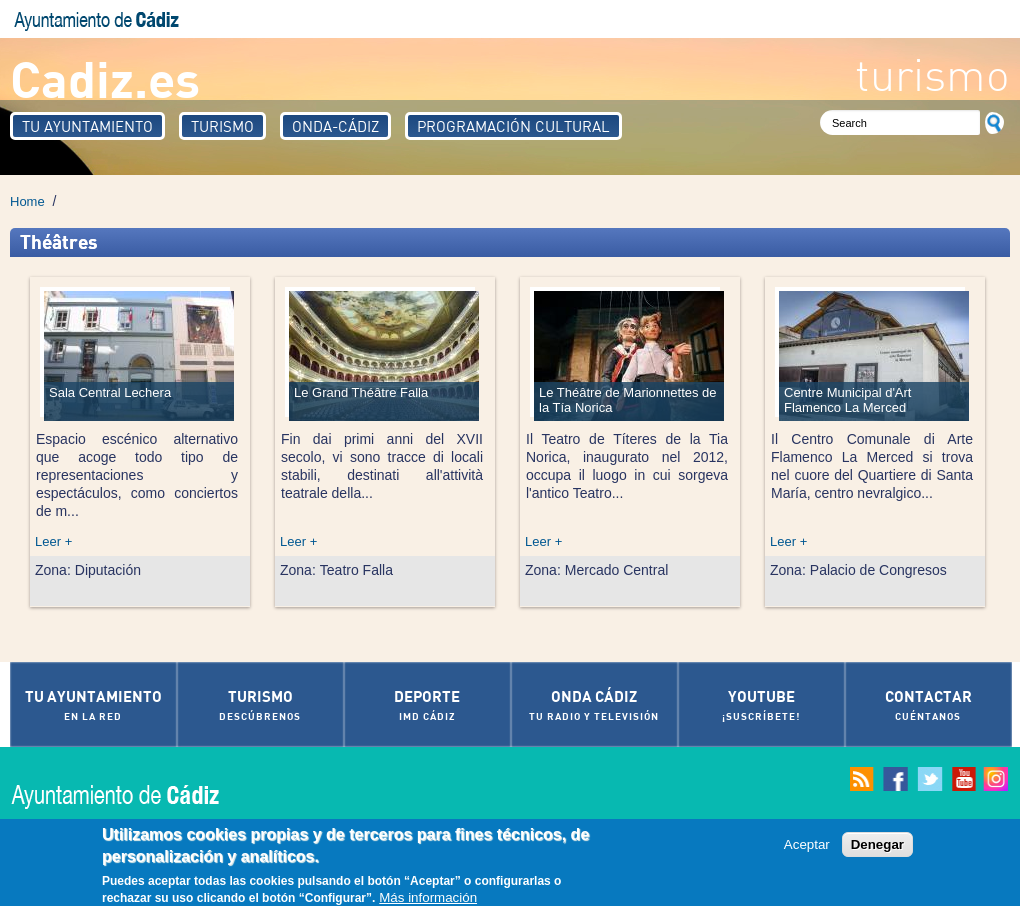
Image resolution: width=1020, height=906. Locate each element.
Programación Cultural (513, 126)
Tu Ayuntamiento (87, 126)
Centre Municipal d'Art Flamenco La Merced (847, 400)
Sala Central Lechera (110, 392)
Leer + (53, 541)
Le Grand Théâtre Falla (361, 392)
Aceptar (807, 850)
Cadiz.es (105, 77)
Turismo (222, 126)
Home (27, 201)
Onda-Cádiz (335, 126)
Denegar (877, 850)
